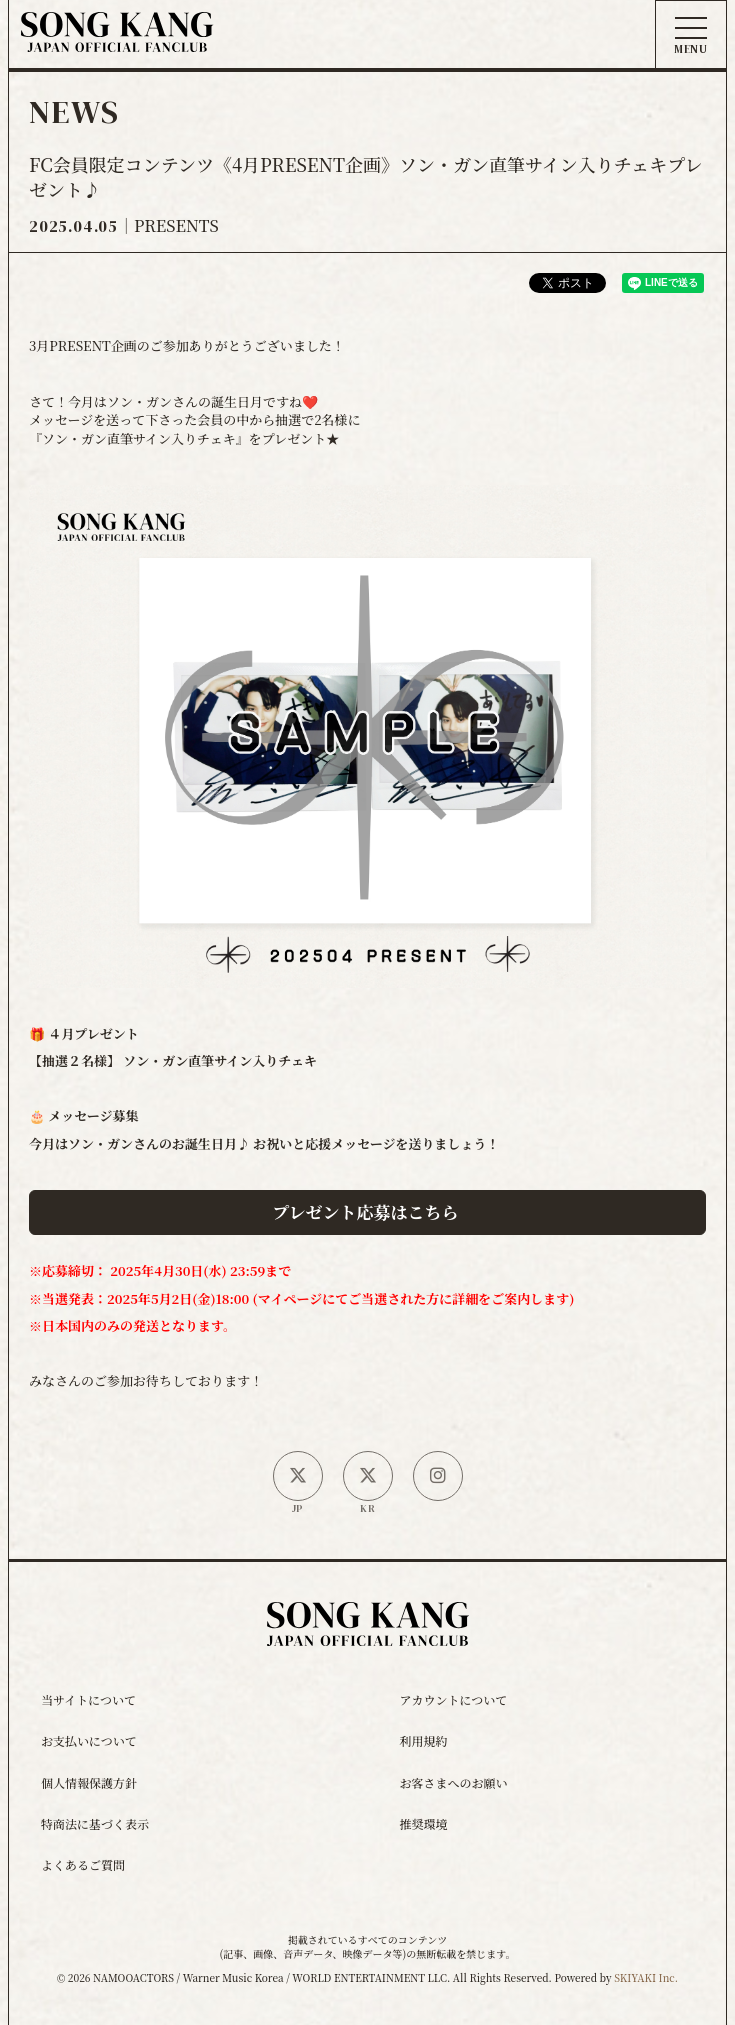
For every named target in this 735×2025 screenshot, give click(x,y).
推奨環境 (424, 1823)
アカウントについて (454, 1699)
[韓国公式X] (368, 1476)
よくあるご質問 (83, 1864)
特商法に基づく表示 (95, 1823)
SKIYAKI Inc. (646, 1977)
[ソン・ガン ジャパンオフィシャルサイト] (117, 37)
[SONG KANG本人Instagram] (438, 1476)
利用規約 (424, 1740)
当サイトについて (88, 1699)
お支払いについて (89, 1740)
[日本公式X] (298, 1476)
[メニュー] (691, 36)
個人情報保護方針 (89, 1782)
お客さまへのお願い (454, 1782)
